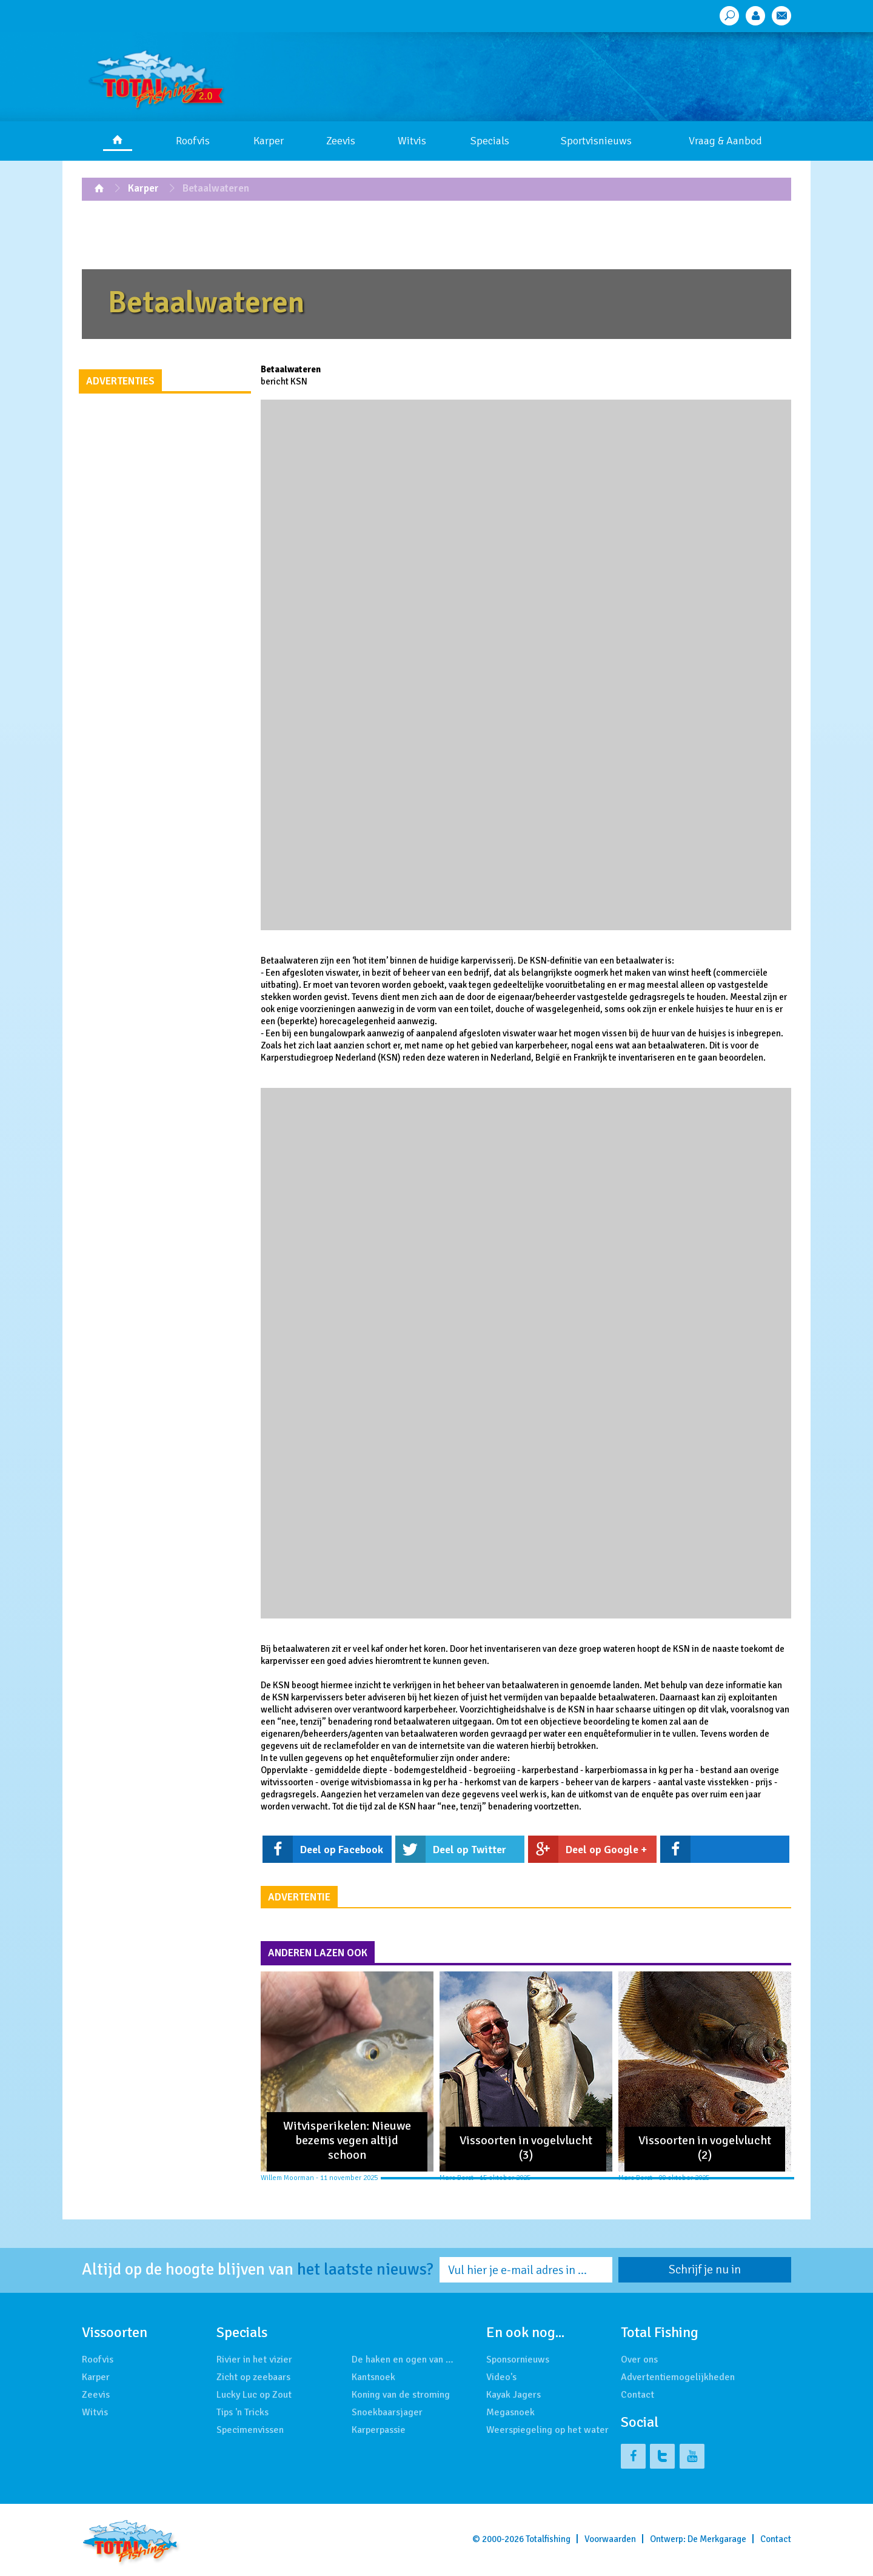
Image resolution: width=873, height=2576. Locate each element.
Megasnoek (510, 2412)
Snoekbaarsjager (387, 2412)
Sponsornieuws (517, 2359)
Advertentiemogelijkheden (678, 2377)
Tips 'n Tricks (242, 2412)
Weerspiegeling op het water (547, 2430)
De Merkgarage (716, 2539)
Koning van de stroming (401, 2395)
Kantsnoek (373, 2377)
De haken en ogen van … (402, 2359)
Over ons (639, 2359)
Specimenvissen (250, 2430)
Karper (268, 140)
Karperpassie (379, 2430)
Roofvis (193, 140)
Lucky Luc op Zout (254, 2395)
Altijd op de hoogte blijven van (257, 2270)
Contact (637, 2395)
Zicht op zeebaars (253, 2377)
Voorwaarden (610, 2539)
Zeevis (340, 140)
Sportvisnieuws (596, 140)
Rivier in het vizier (254, 2359)
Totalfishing (548, 2539)
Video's (501, 2377)
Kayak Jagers (513, 2395)
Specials (489, 140)
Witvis (412, 140)
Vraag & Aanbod (725, 140)
